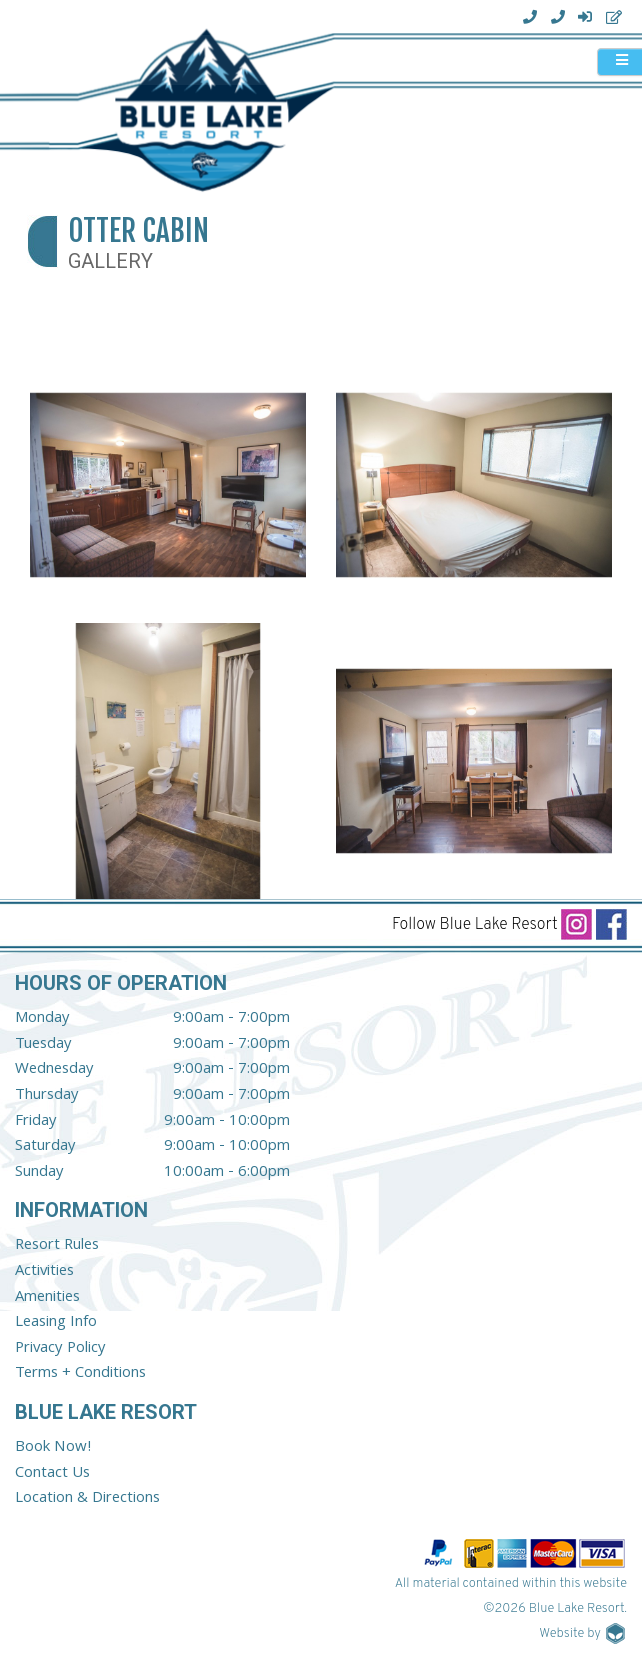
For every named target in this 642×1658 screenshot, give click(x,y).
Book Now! (53, 1448)
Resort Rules (57, 1246)
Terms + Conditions (80, 1374)
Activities (44, 1272)
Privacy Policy (60, 1349)
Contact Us (52, 1474)
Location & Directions (87, 1499)
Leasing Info (56, 1323)
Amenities (47, 1298)
